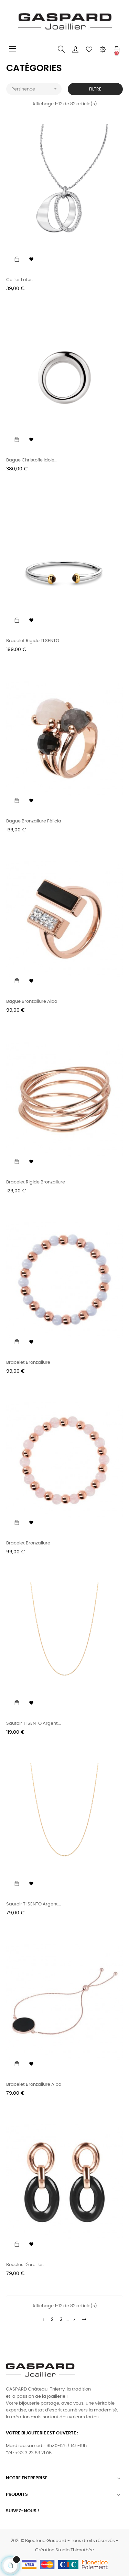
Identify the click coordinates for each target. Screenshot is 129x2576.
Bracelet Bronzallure (28, 1362)
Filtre (95, 89)
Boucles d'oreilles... (26, 2265)
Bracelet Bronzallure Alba (34, 2084)
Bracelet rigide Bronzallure (35, 1182)
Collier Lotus (19, 280)
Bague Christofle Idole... (31, 460)
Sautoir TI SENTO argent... (33, 1723)
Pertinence (36, 89)
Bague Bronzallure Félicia (33, 821)
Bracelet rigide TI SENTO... (34, 641)
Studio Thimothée (74, 2550)
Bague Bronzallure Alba (31, 1001)
